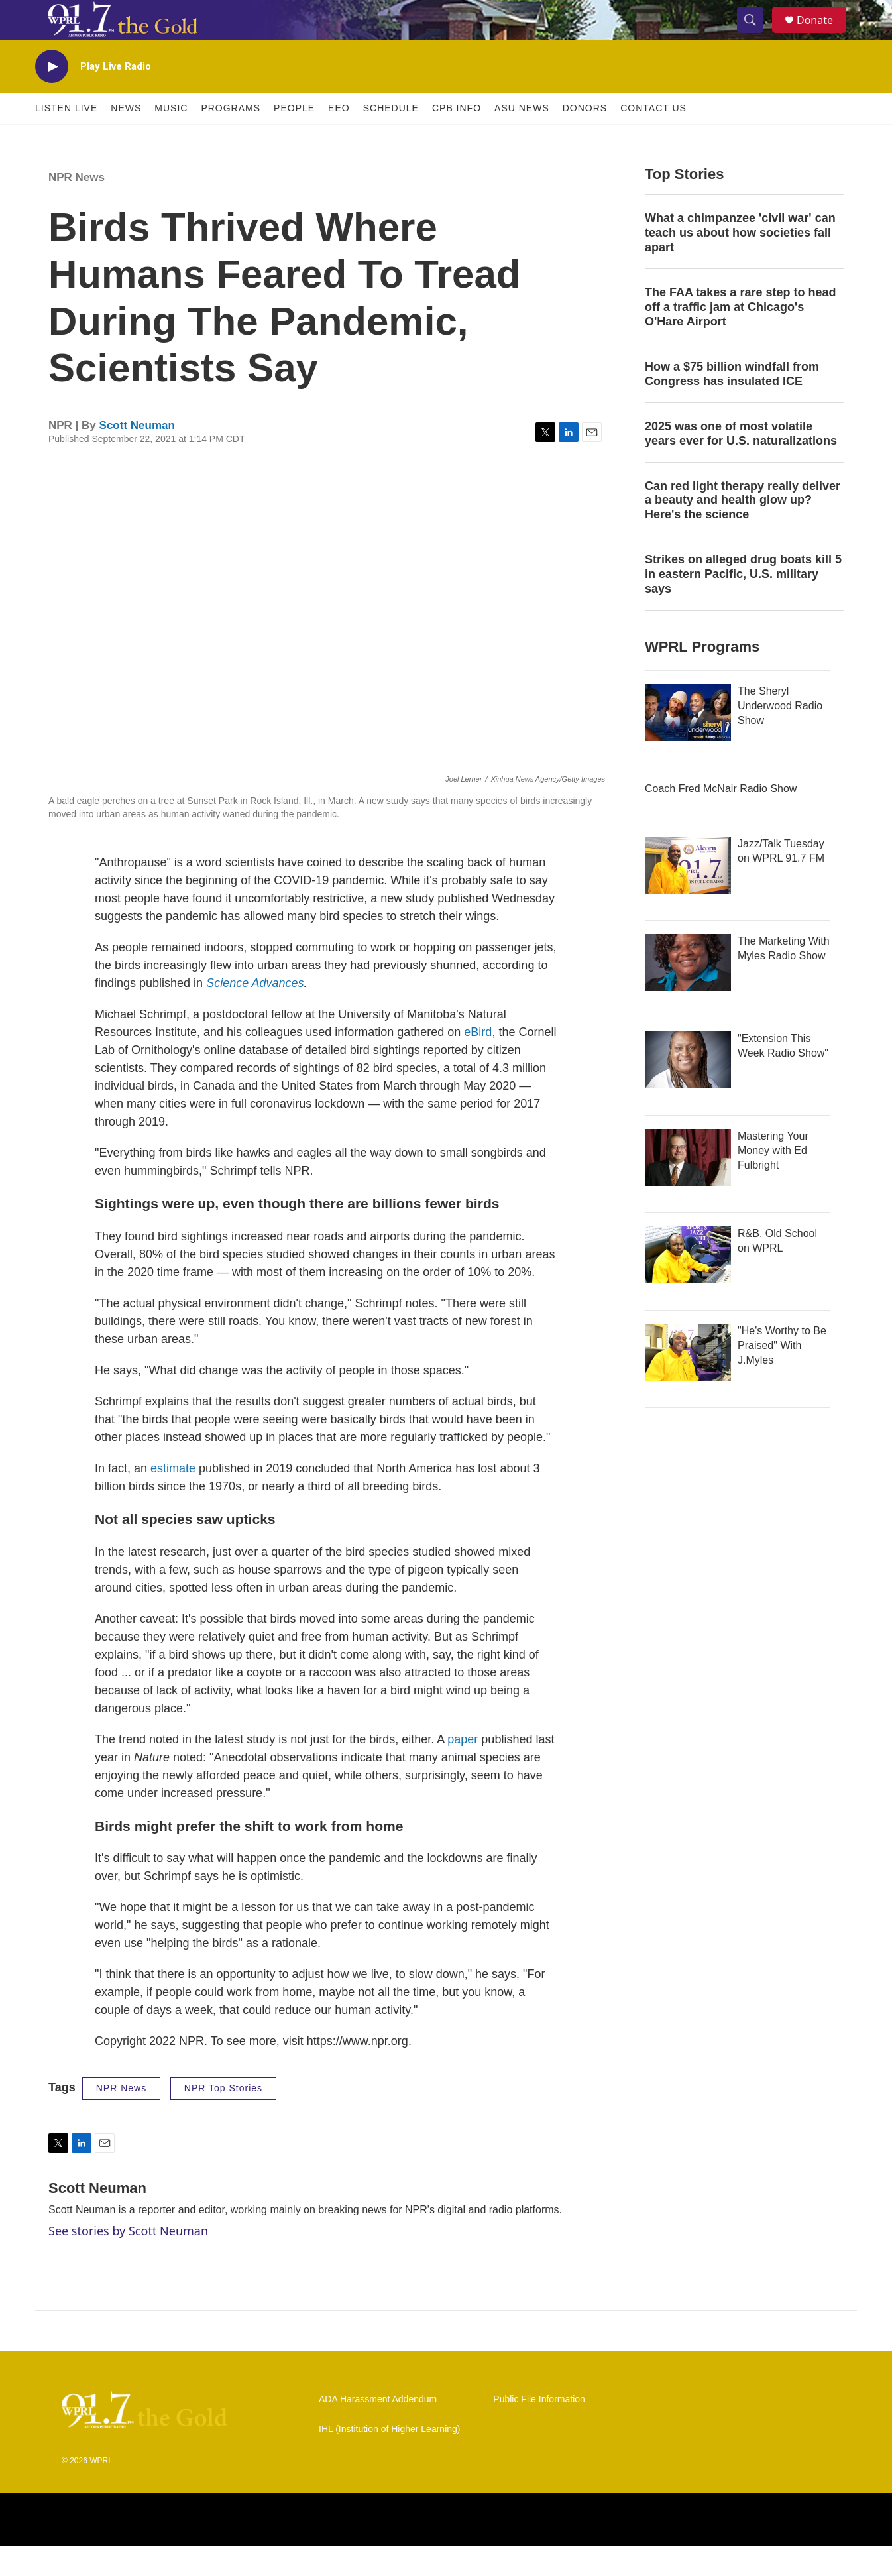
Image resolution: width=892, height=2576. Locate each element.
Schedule (391, 138)
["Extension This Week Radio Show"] (688, 1089)
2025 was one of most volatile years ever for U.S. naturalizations (741, 463)
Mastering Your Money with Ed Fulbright (773, 1180)
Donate (823, 35)
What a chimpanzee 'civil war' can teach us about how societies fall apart (740, 262)
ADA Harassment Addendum (378, 2429)
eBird (478, 1062)
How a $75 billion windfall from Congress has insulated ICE (732, 404)
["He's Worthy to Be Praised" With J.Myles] (688, 1382)
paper (462, 1769)
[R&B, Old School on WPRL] (688, 1284)
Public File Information (539, 2429)
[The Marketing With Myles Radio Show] (688, 992)
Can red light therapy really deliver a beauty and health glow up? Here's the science (742, 530)
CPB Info (456, 138)
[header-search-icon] (756, 35)
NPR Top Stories (223, 2118)
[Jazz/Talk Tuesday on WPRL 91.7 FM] (688, 894)
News (126, 138)
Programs (230, 138)
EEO (339, 138)
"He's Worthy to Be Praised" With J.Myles (782, 1375)
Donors (585, 138)
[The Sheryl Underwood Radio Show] (688, 742)
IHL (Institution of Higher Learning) (389, 2459)
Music (171, 138)
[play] (51, 96)
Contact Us (653, 138)
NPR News (76, 207)
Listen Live (66, 138)
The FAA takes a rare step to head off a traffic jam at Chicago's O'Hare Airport (740, 337)
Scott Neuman (137, 455)
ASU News (521, 138)
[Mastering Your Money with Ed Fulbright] (688, 1187)
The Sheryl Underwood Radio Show (780, 735)
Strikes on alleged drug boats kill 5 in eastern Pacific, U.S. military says (743, 604)
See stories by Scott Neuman (128, 2260)
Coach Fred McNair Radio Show (721, 818)
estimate (172, 1498)
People (294, 138)
